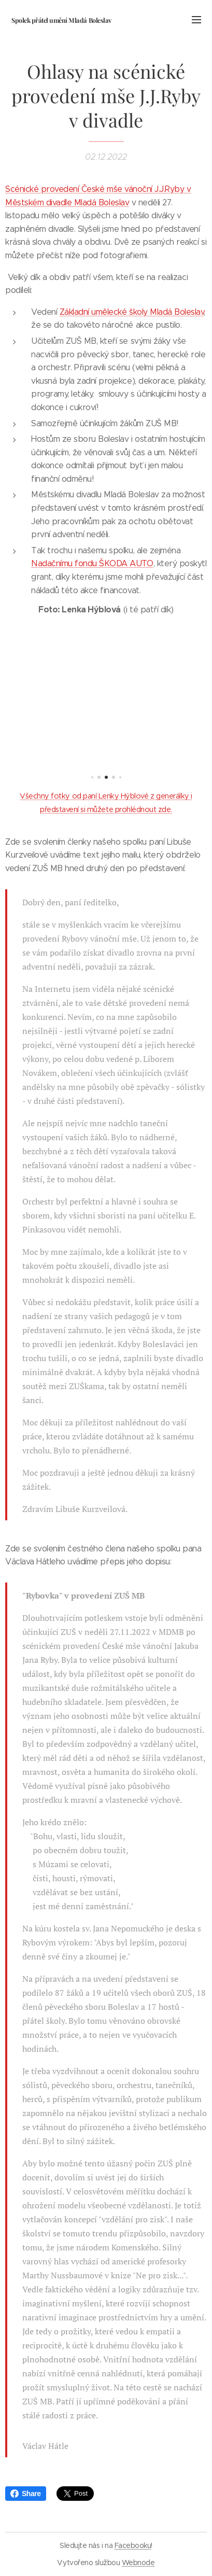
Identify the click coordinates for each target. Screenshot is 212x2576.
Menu (196, 19)
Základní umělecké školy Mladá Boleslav (132, 312)
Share (25, 2493)
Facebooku (133, 2545)
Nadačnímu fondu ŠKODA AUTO (92, 563)
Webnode (138, 2562)
